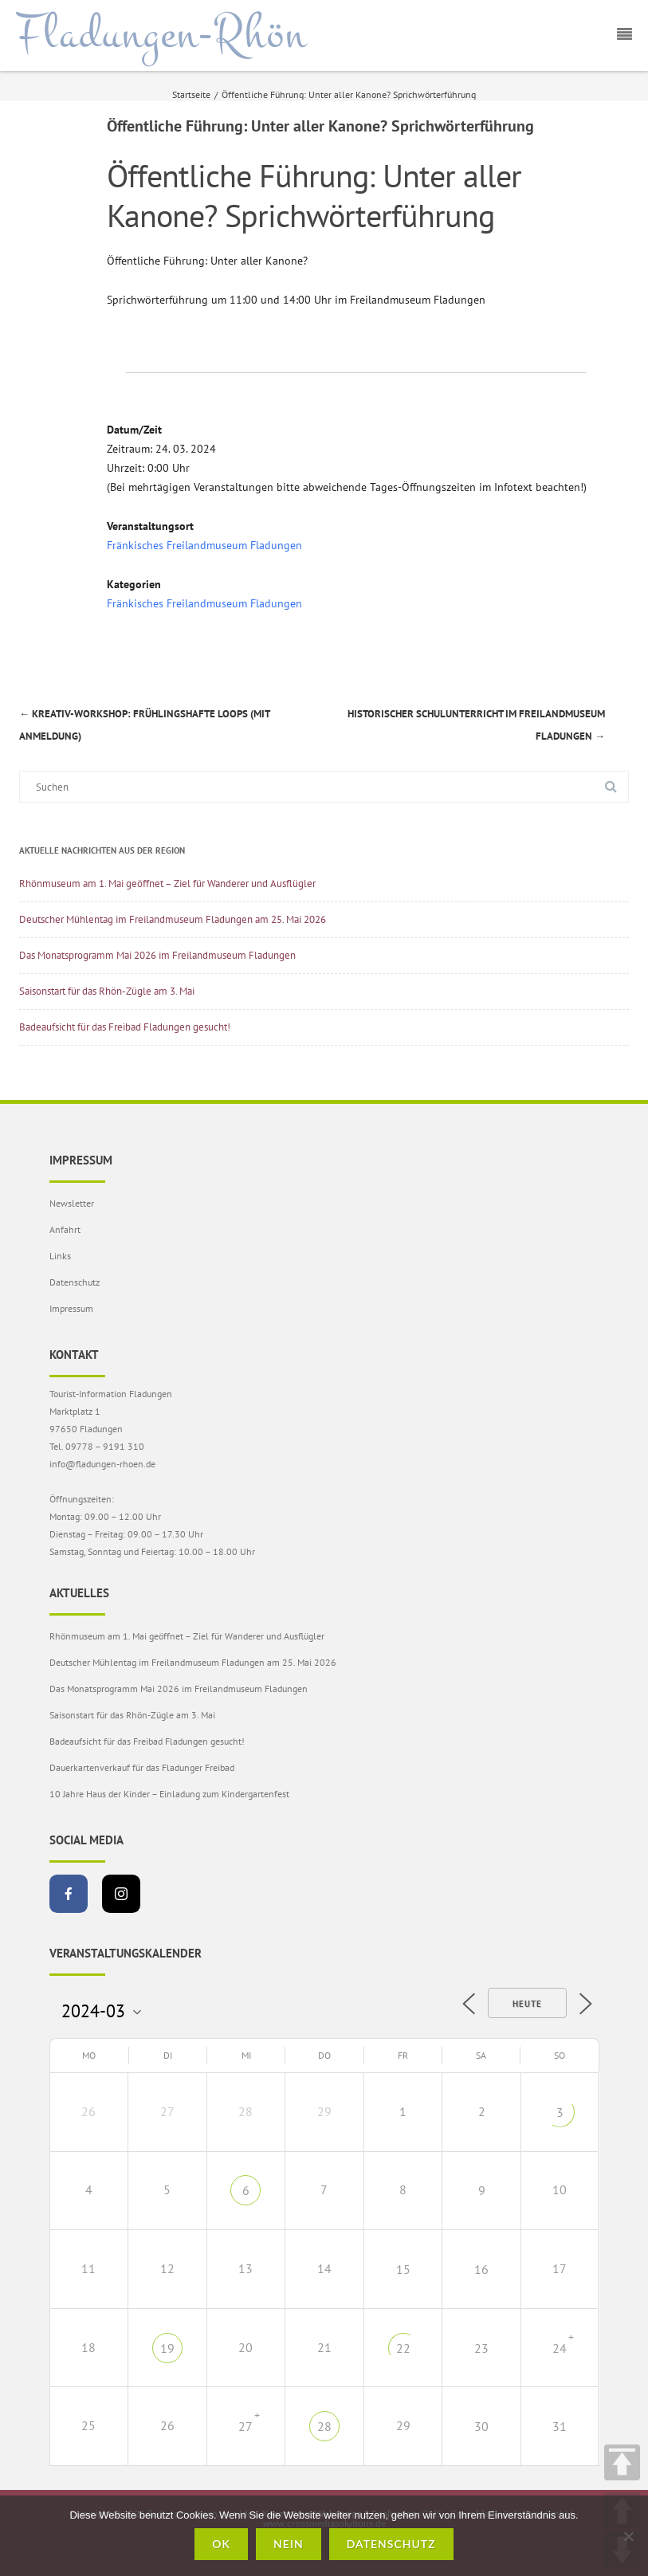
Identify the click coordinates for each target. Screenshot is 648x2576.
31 (559, 2426)
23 (481, 2348)
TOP (622, 2462)
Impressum (71, 1308)
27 (245, 2426)
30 (481, 2426)
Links (60, 1256)
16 (481, 2269)
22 (403, 2348)
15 (403, 2269)
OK (221, 2543)
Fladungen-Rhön (161, 34)
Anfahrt (65, 1229)
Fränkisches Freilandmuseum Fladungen (204, 545)
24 (559, 2348)
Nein (288, 2543)
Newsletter (71, 1203)
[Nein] (628, 2536)
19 (167, 2348)
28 (324, 2426)
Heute (527, 2003)
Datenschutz (74, 1282)
